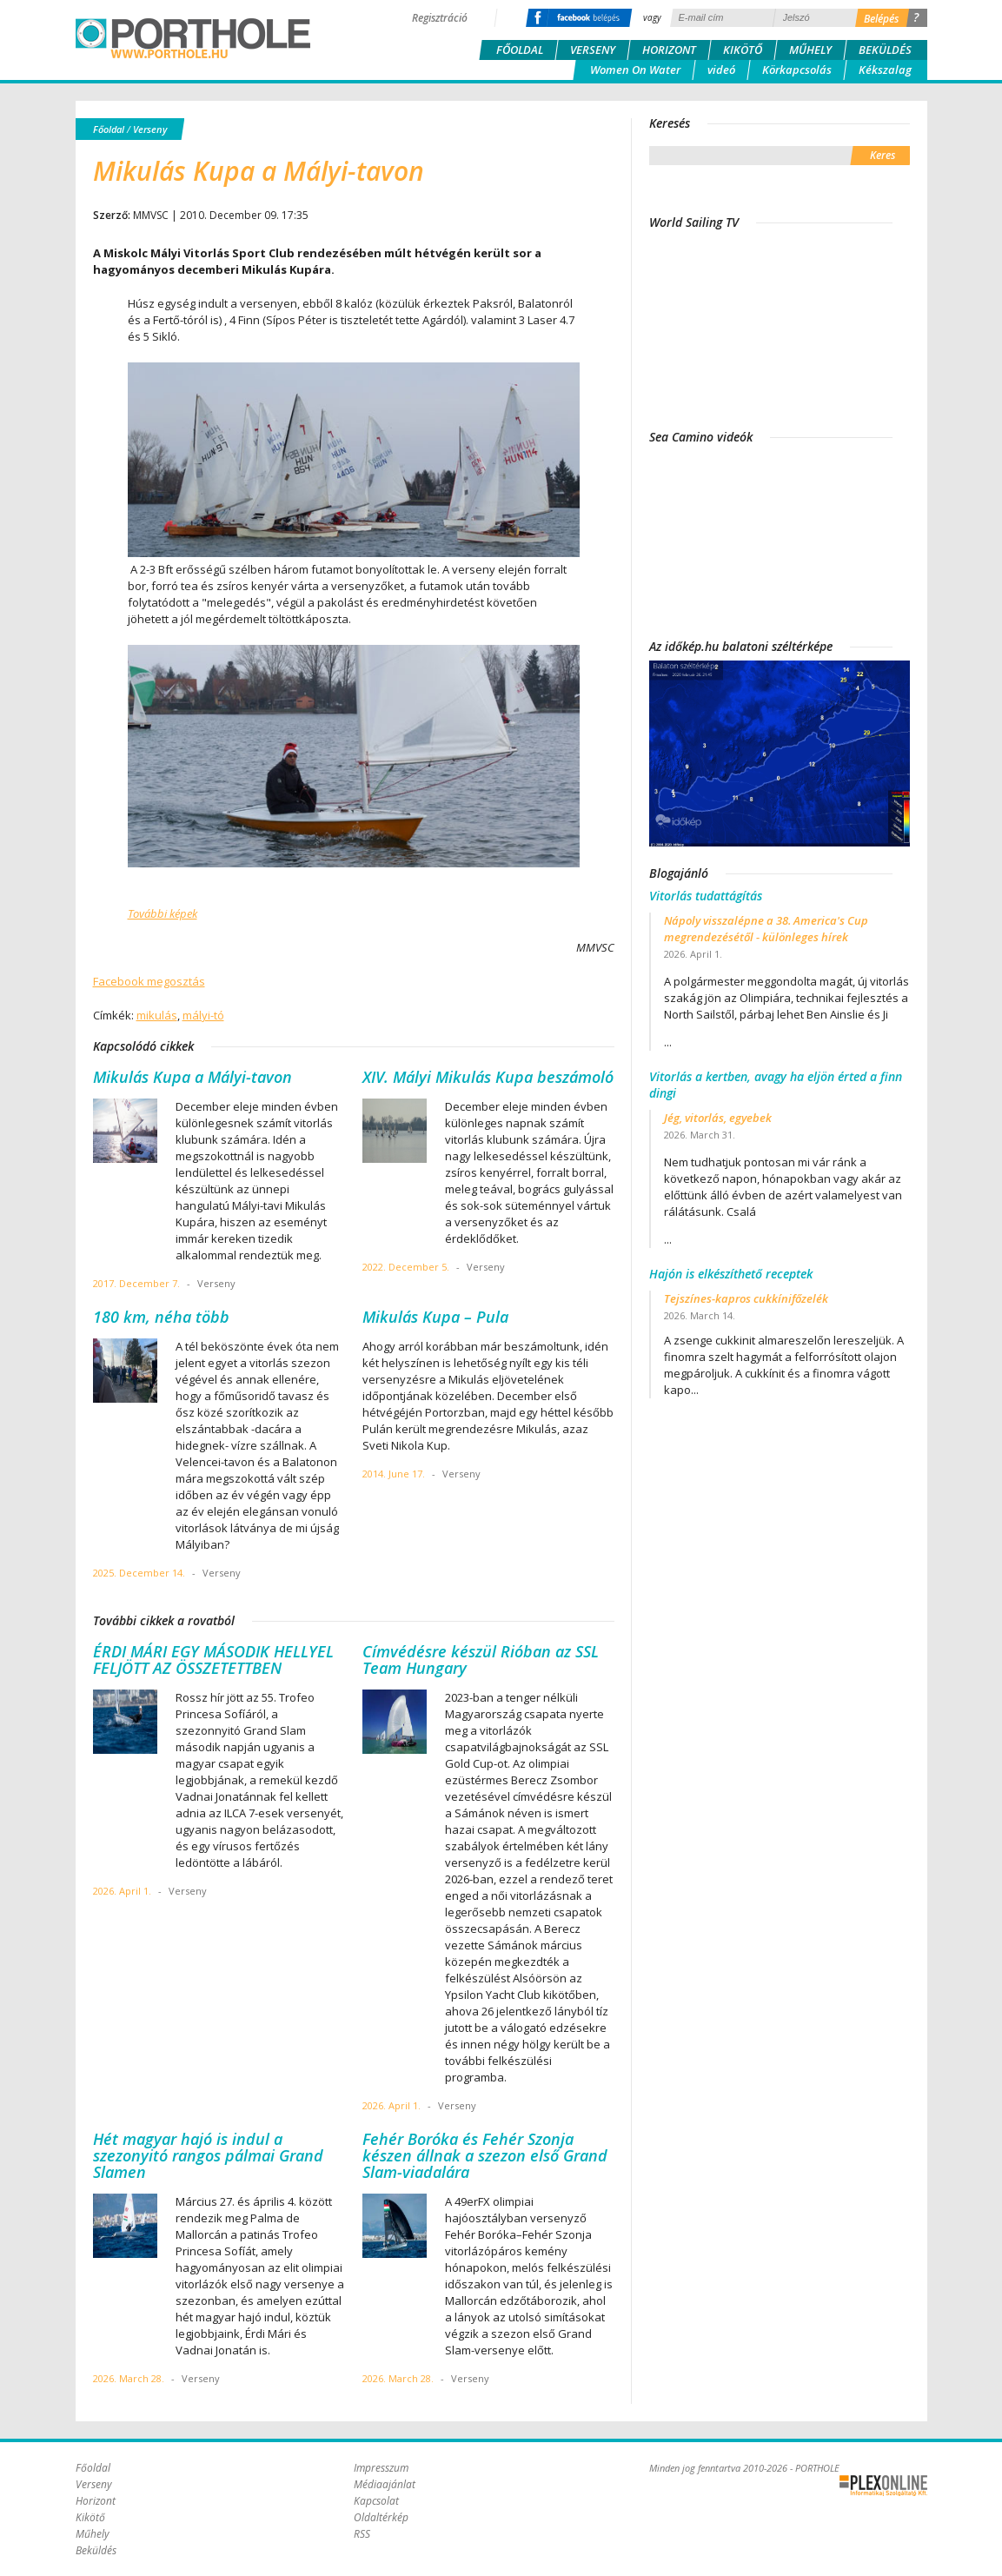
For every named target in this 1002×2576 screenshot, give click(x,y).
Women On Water (635, 69)
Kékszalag (885, 69)
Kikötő (742, 49)
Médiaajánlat (384, 2484)
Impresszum (381, 2467)
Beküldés (885, 49)
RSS (362, 2533)
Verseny (592, 49)
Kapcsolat (376, 2500)
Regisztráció (440, 17)
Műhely (810, 49)
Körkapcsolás (797, 69)
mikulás (156, 1015)
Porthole (193, 38)
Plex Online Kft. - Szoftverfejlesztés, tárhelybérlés (883, 2485)
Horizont (669, 49)
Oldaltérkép (381, 2517)
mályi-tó (203, 1015)
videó (721, 69)
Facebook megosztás (149, 981)
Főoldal (519, 49)
